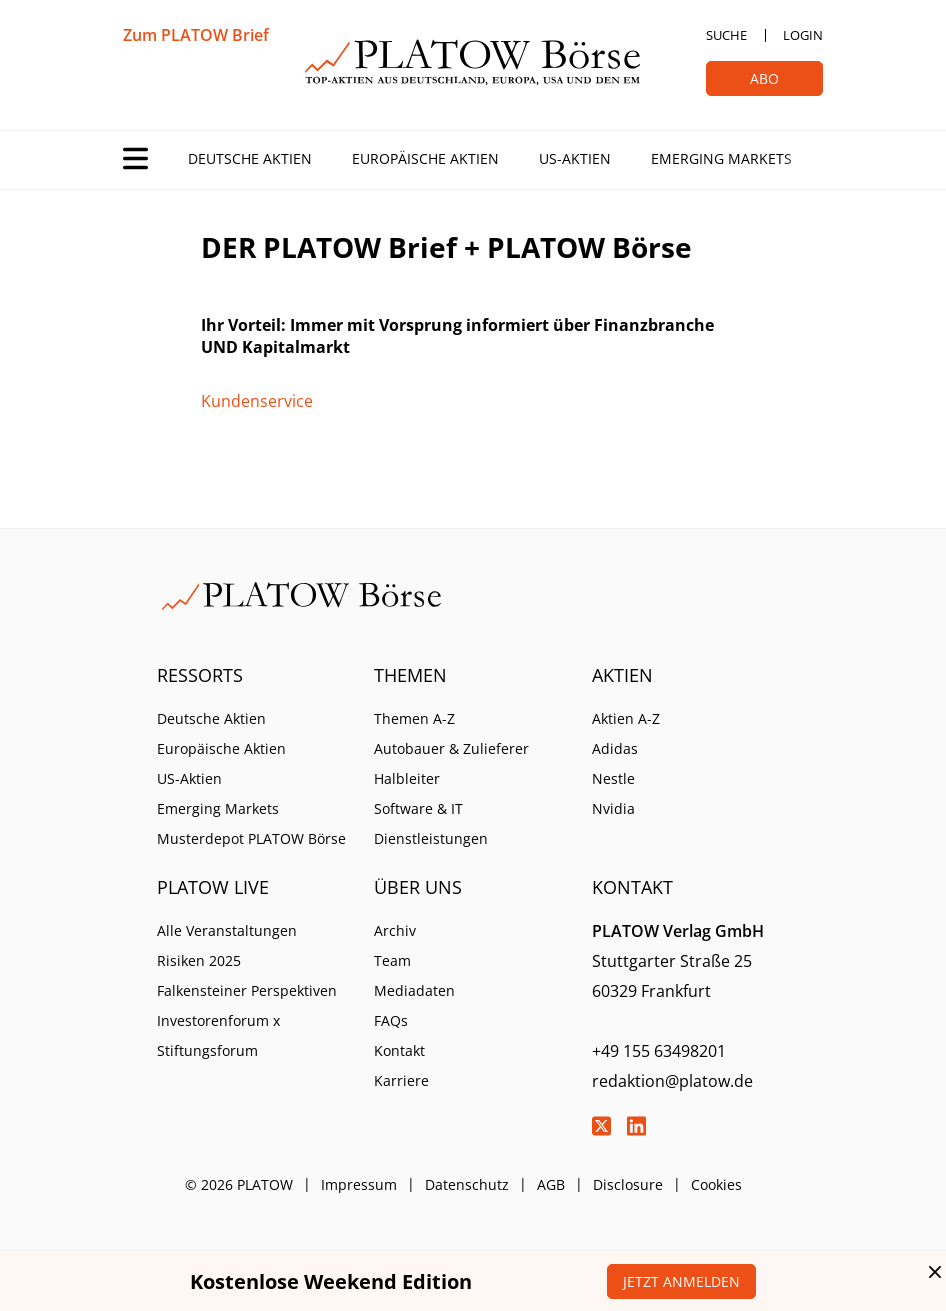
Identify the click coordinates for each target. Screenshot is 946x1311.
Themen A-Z (414, 718)
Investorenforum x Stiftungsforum (218, 1035)
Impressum (359, 1184)
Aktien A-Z (626, 718)
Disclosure (628, 1184)
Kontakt (399, 1050)
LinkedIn (637, 1126)
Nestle (613, 778)
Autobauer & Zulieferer (451, 748)
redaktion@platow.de (672, 1081)
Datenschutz (467, 1184)
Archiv (395, 930)
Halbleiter (407, 778)
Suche (726, 35)
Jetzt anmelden (681, 1281)
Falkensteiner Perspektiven (247, 990)
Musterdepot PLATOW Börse (251, 838)
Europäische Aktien (425, 158)
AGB (551, 1184)
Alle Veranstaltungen (227, 930)
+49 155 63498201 (659, 1051)
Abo (764, 78)
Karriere (401, 1080)
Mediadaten (414, 990)
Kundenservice (257, 401)
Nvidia (613, 808)
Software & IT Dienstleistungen (431, 823)
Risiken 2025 (199, 960)
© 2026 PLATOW (239, 1184)
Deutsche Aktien (250, 158)
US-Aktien (575, 158)
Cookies (716, 1184)
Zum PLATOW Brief (196, 35)
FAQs (391, 1020)
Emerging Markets (721, 158)
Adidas (615, 748)
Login (803, 35)
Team (392, 960)
